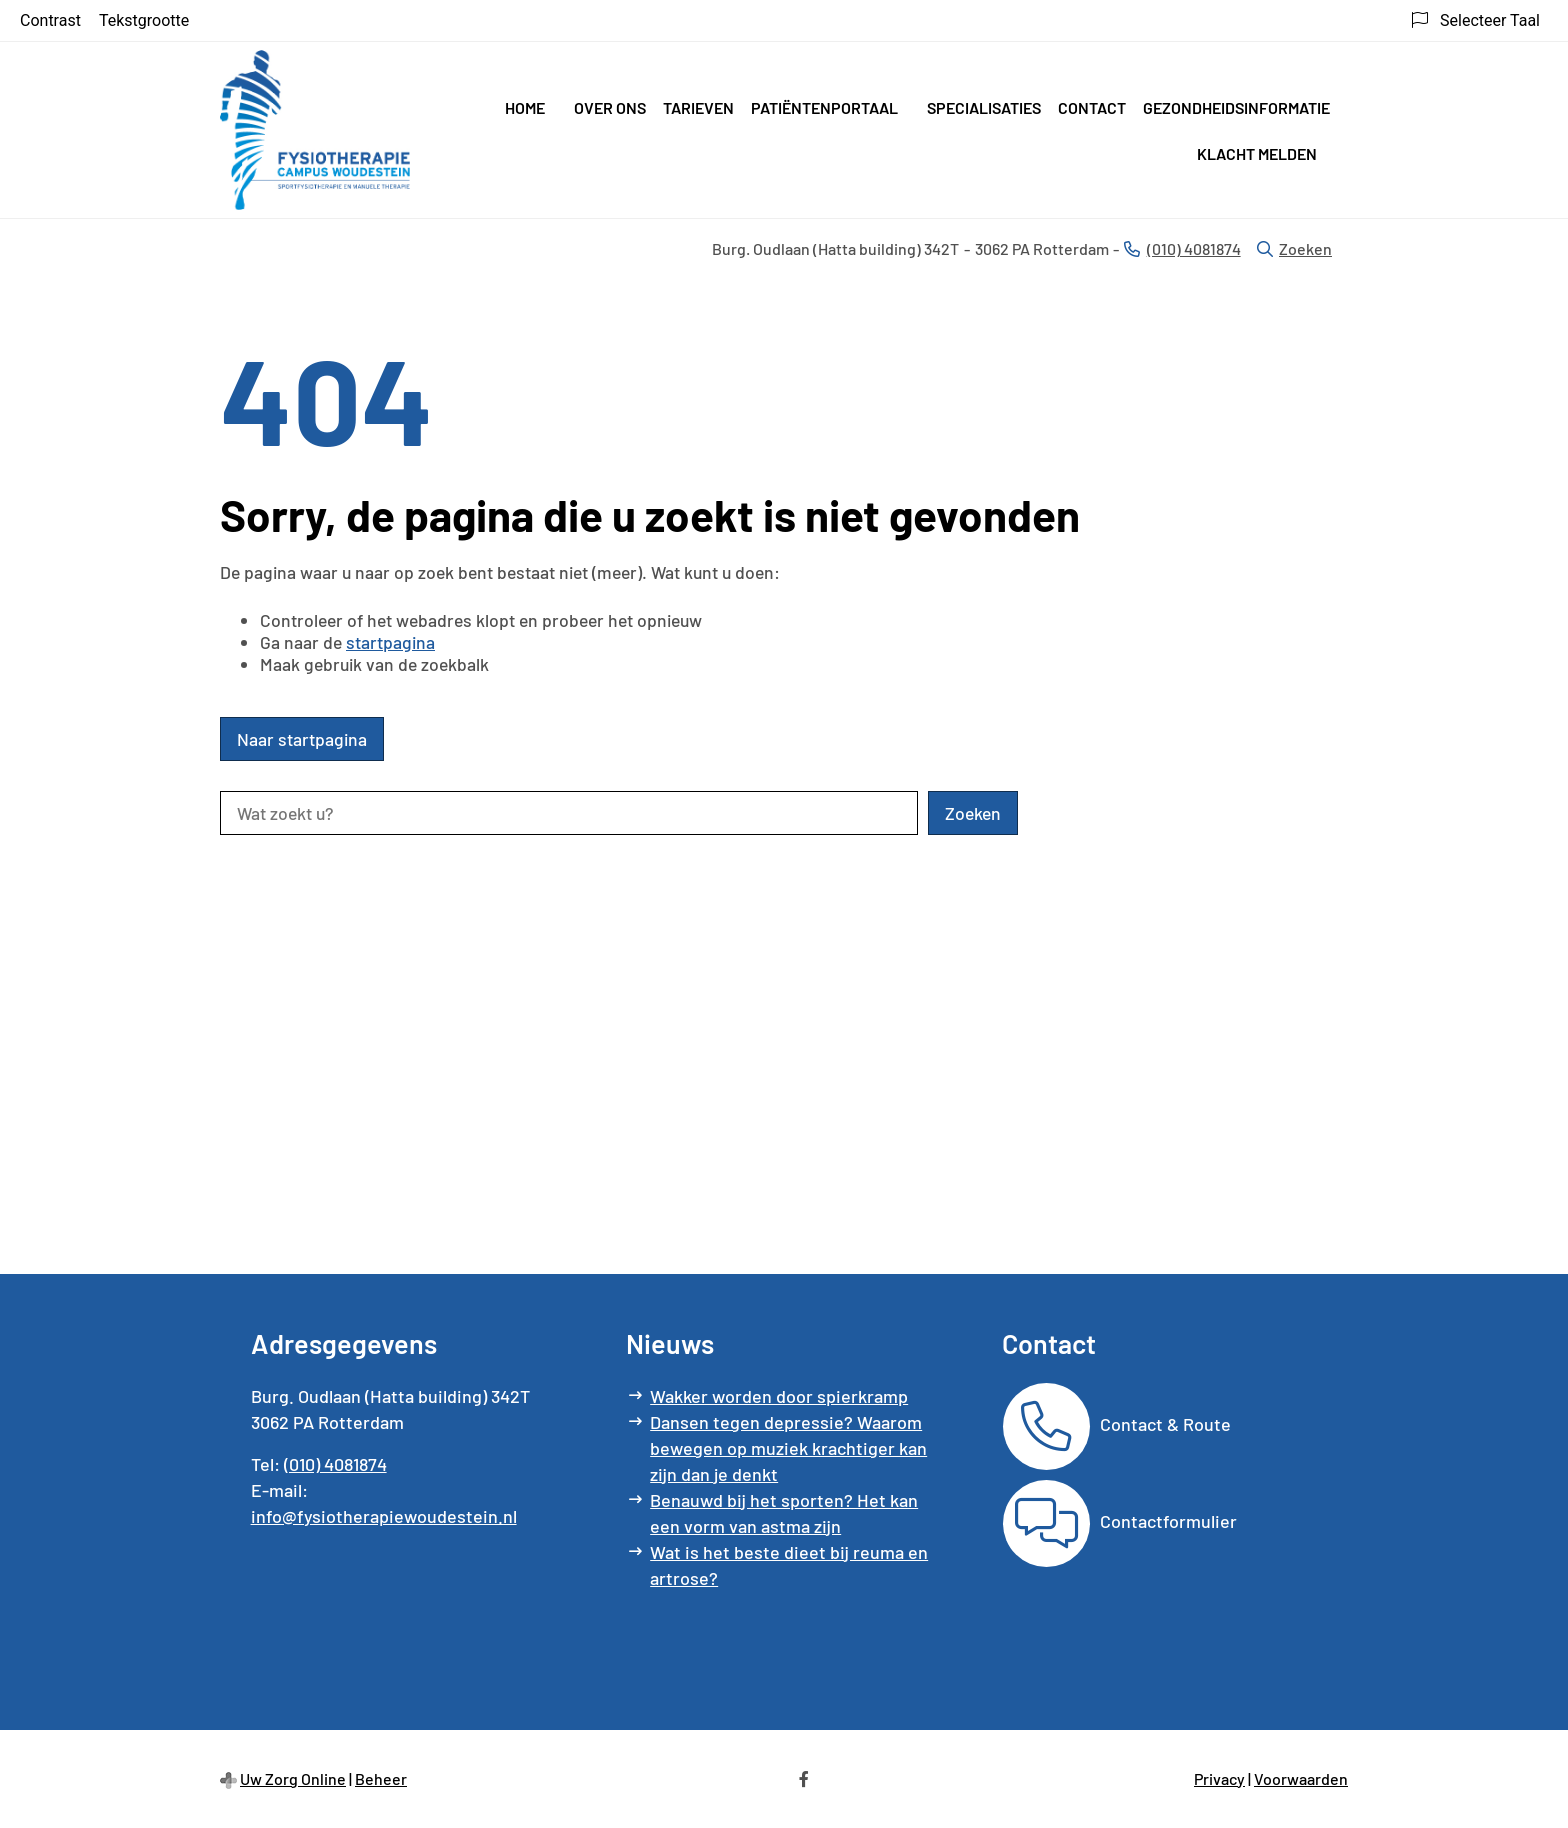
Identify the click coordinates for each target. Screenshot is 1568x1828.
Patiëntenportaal (824, 107)
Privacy (1219, 1778)
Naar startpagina (302, 739)
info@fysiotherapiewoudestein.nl (384, 1516)
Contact (1092, 107)
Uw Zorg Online (293, 1778)
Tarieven (698, 107)
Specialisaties (984, 107)
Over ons (610, 107)
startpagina (390, 642)
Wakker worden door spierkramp (779, 1396)
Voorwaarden (1301, 1778)
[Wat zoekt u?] (569, 813)
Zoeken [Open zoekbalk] (1294, 248)
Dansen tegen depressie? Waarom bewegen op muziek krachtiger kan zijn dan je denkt (788, 1448)
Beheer (381, 1778)
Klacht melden (1257, 153)
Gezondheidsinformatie (1236, 107)
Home (525, 107)
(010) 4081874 (335, 1464)
